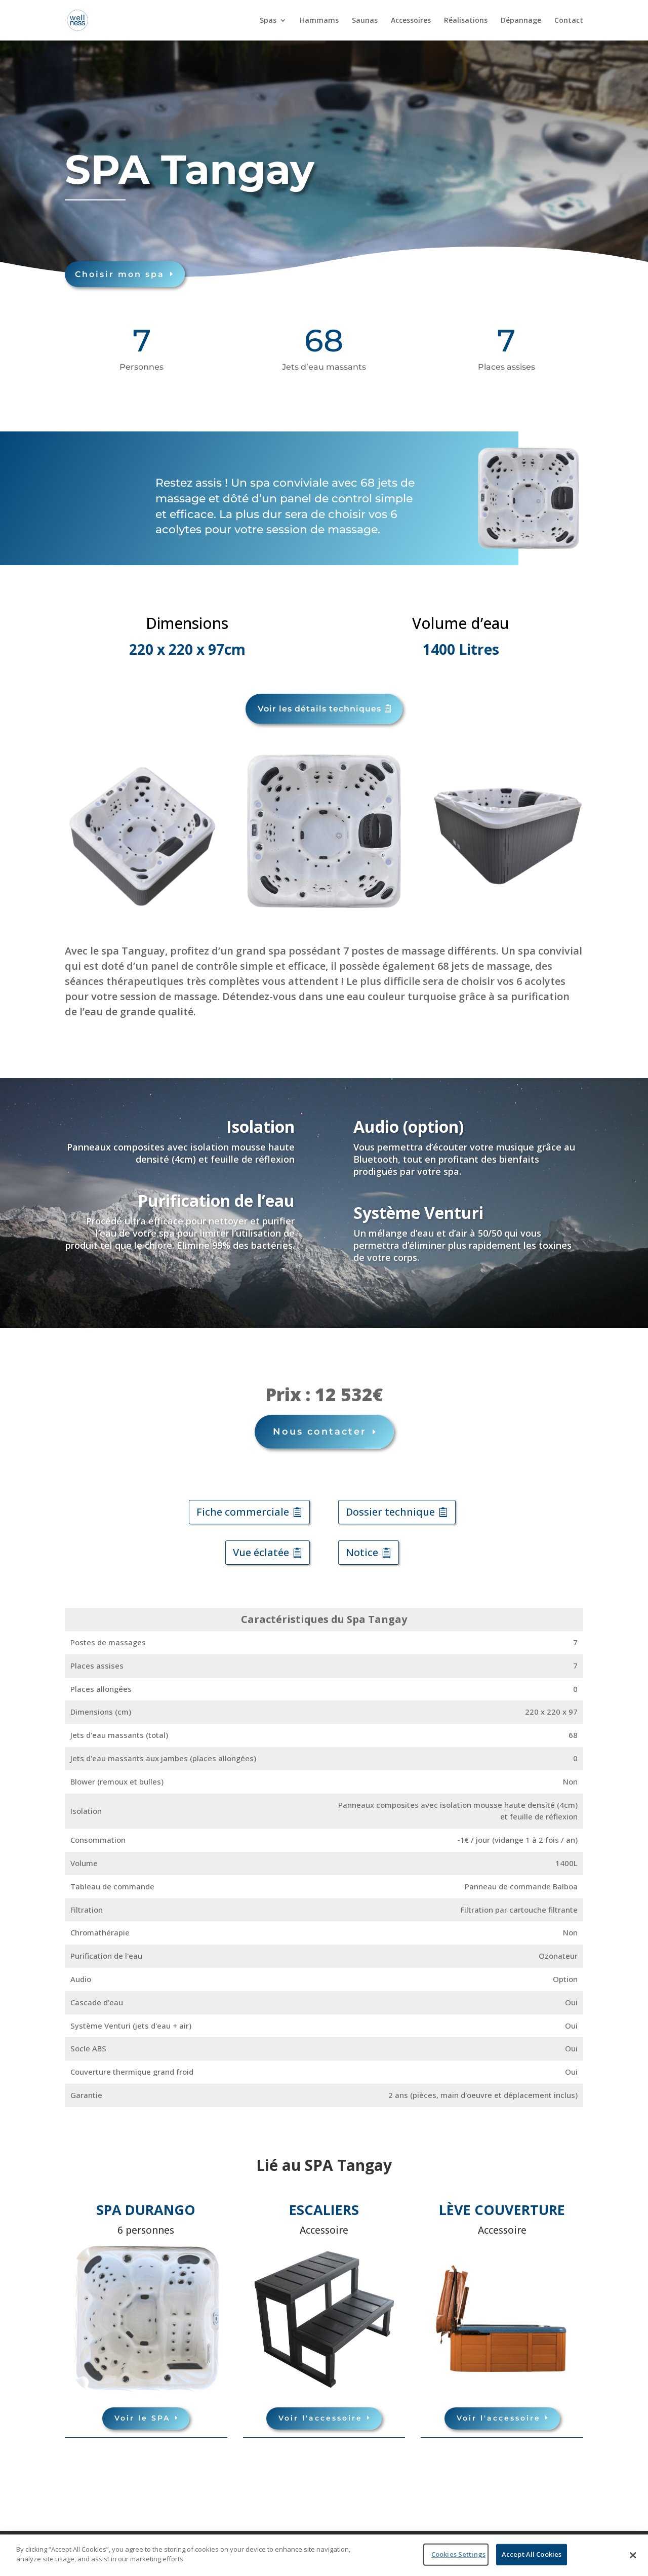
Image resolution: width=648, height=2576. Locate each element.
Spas (268, 21)
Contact (568, 21)
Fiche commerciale (242, 1502)
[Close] (633, 2555)
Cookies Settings (458, 2554)
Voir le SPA (142, 2408)
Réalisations (466, 21)
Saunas (365, 21)
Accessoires (411, 21)
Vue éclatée (261, 1543)
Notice (362, 1543)
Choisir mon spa (63, 271)
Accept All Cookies (531, 2554)
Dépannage (521, 21)
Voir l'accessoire (320, 2408)
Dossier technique (390, 1502)
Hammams (319, 21)
